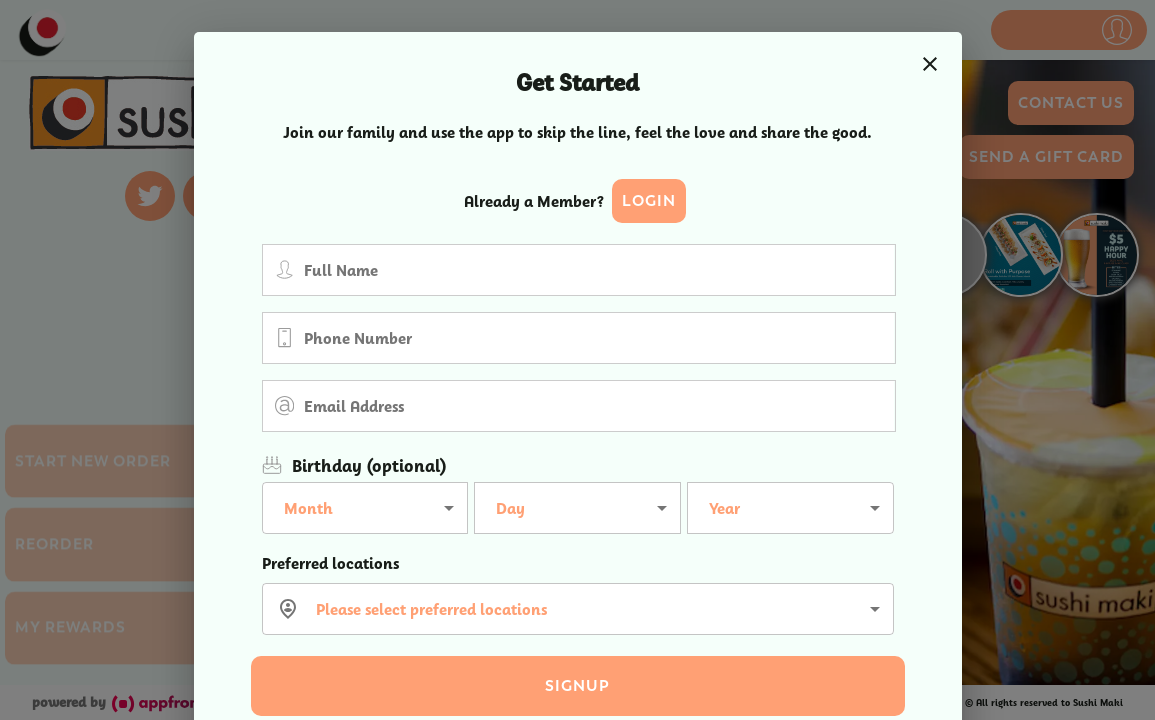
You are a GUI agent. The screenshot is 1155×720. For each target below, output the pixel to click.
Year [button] (724, 508)
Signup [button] (577, 686)
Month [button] (308, 508)
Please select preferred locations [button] (431, 609)
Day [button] (510, 508)
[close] (930, 64)
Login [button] (649, 201)
